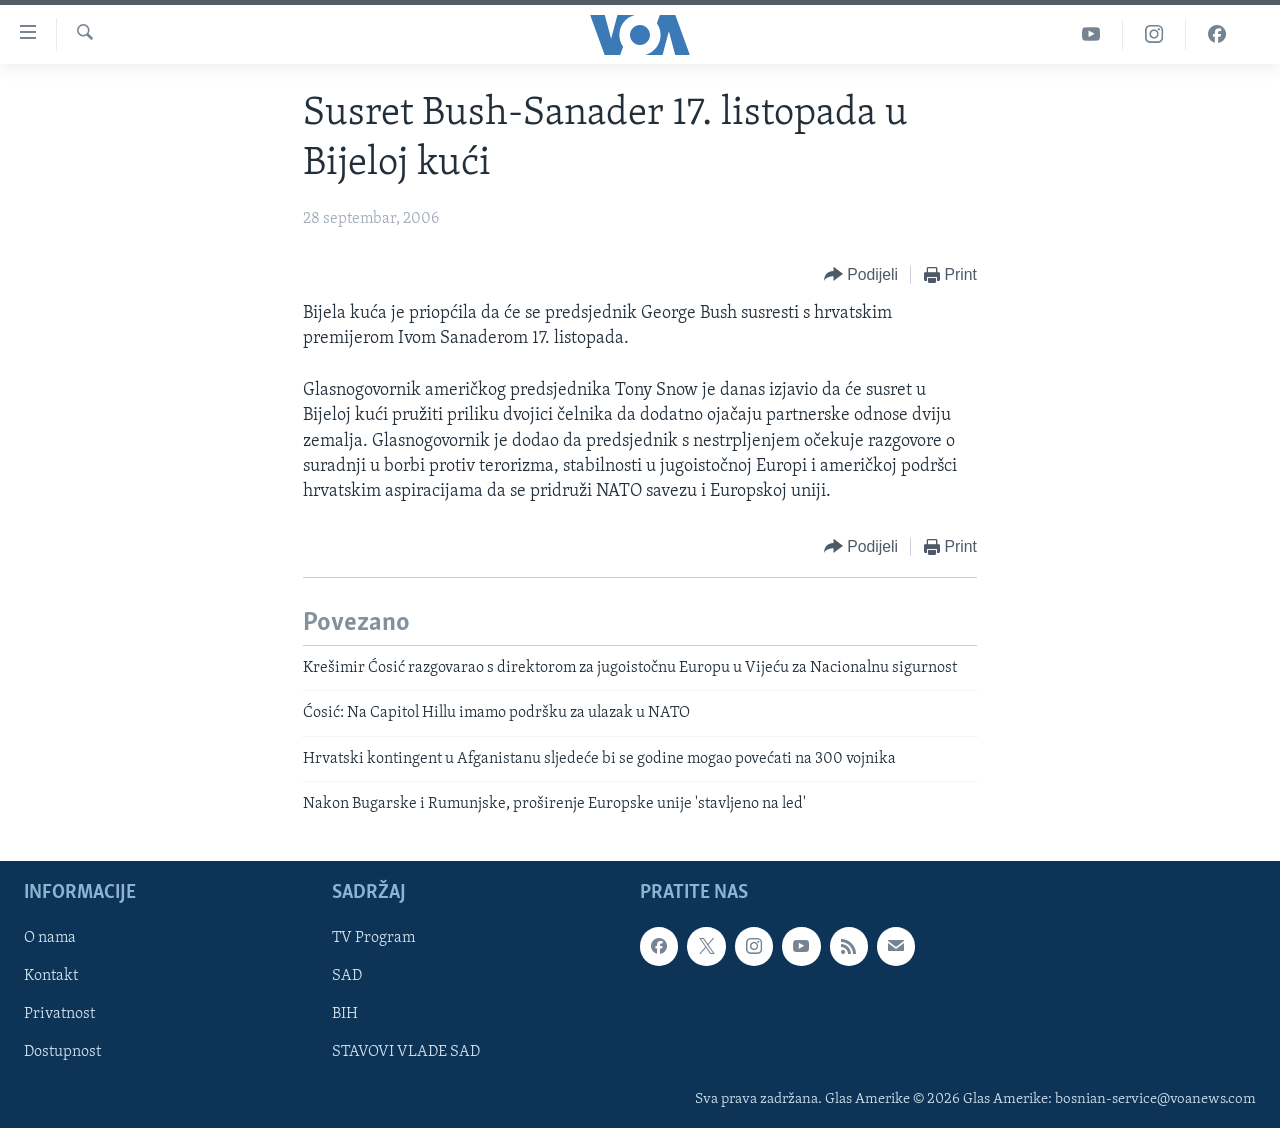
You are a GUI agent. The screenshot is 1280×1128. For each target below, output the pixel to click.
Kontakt (51, 976)
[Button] (861, 275)
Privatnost (59, 1014)
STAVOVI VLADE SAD (406, 1052)
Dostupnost (62, 1052)
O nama (50, 938)
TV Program (373, 938)
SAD (347, 976)
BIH (345, 1014)
